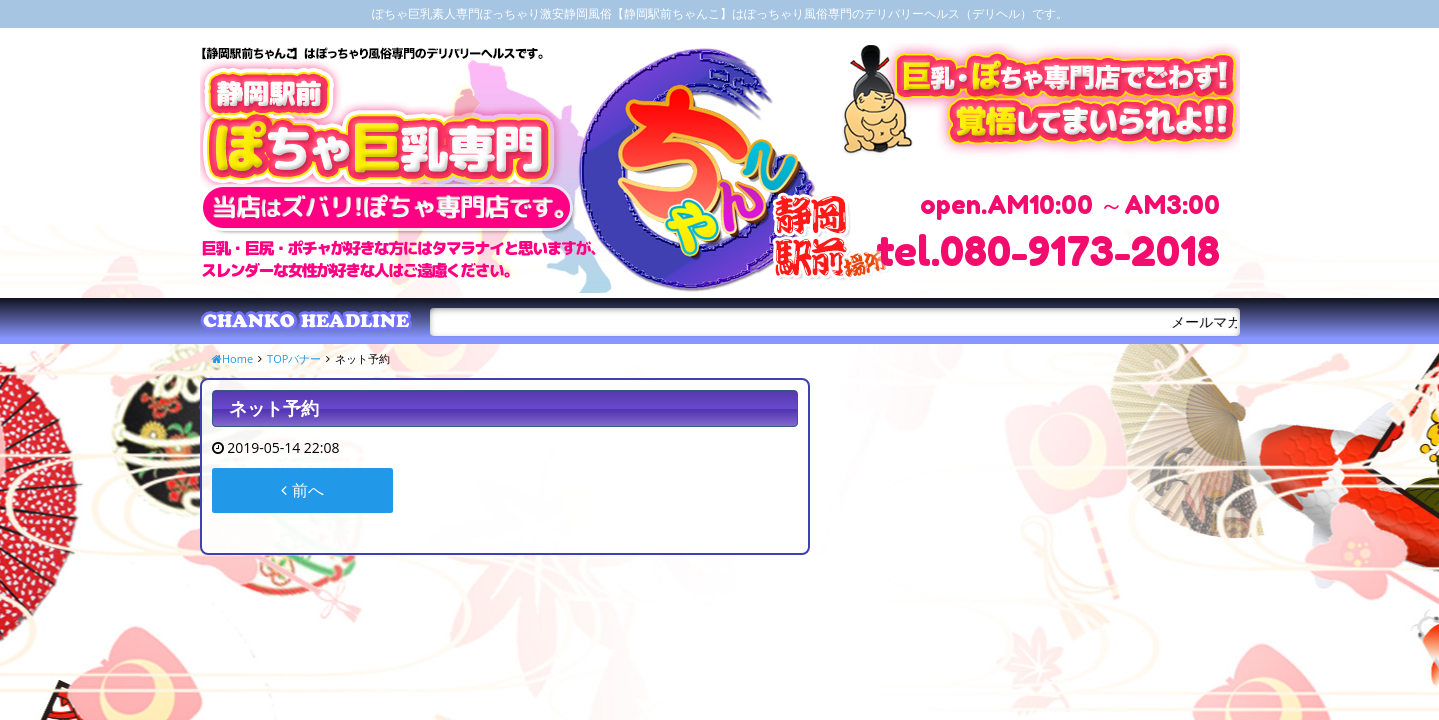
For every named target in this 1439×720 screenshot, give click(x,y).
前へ (302, 490)
